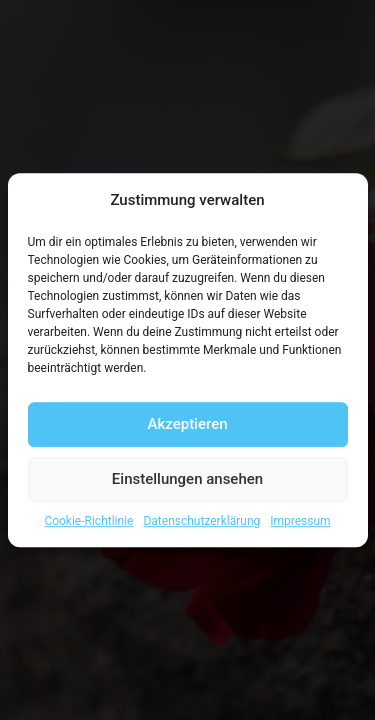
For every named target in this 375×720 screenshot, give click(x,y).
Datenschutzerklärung (201, 521)
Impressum (300, 521)
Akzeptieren (187, 424)
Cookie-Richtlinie (88, 521)
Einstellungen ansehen (187, 479)
